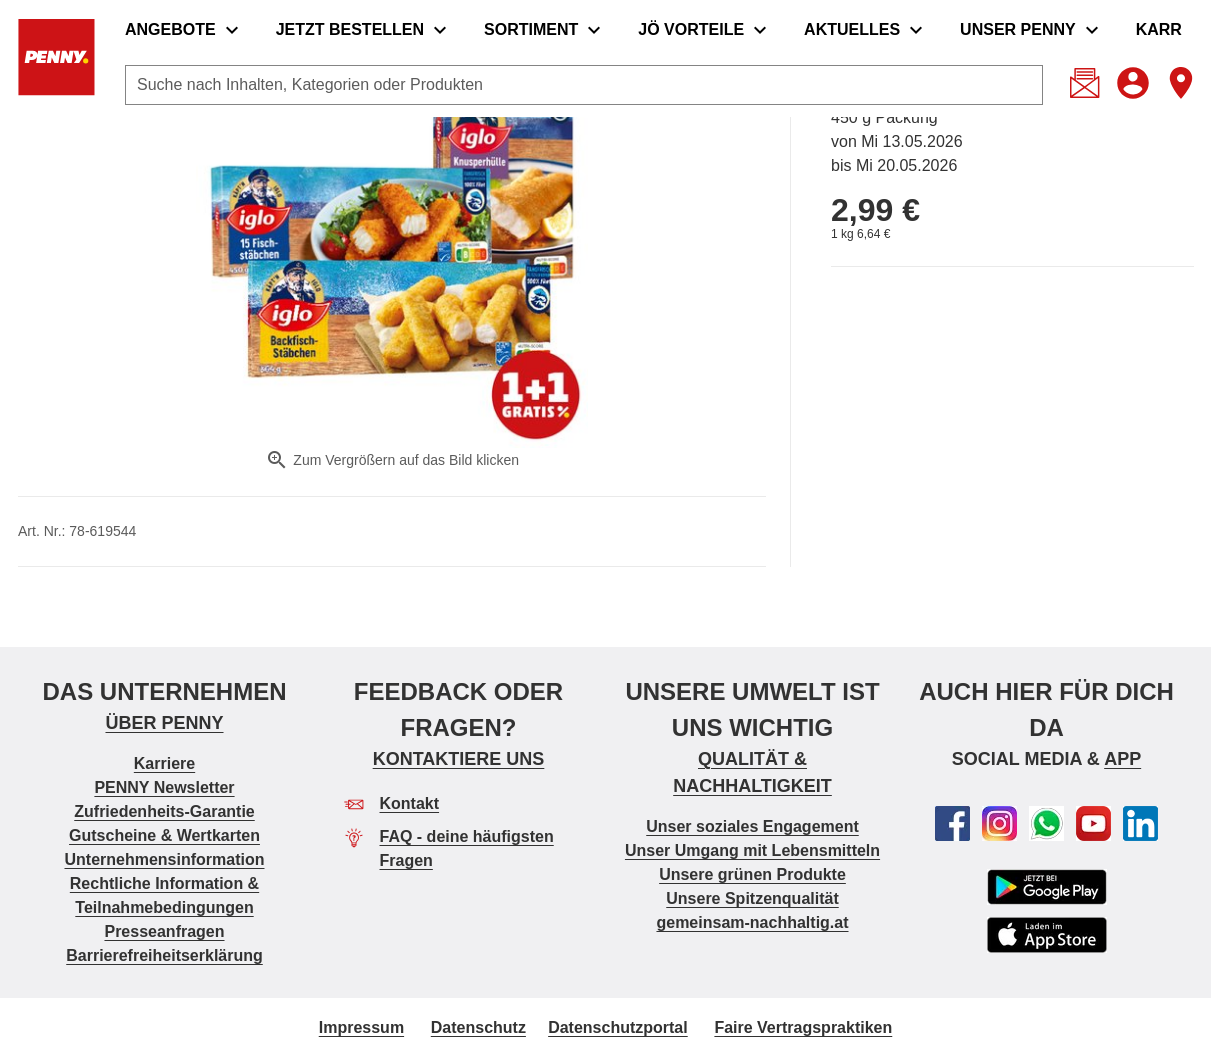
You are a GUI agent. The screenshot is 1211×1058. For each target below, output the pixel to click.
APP (1122, 759)
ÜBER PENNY (164, 723)
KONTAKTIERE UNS (459, 759)
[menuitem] (186, 30)
